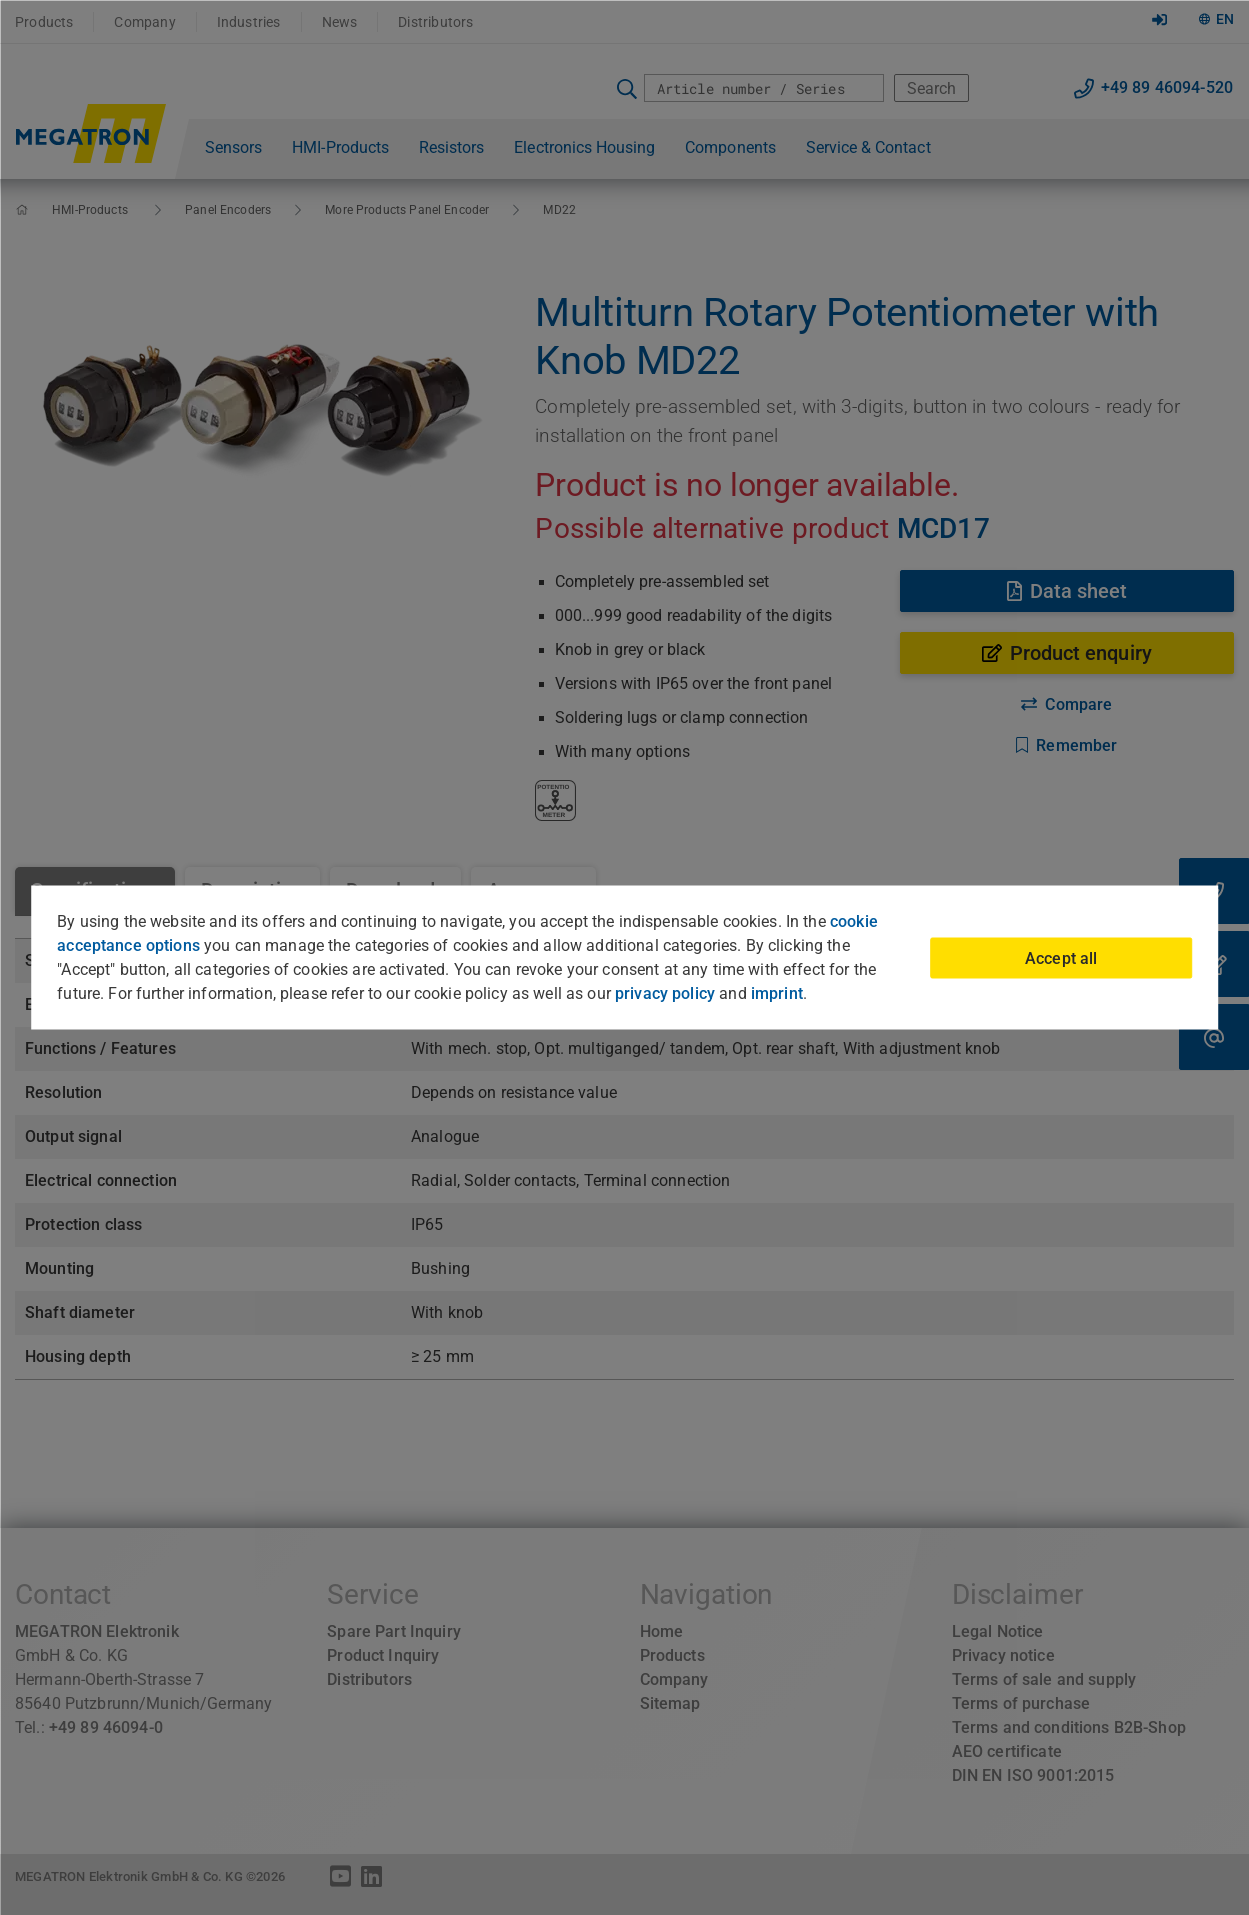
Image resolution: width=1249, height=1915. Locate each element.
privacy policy (665, 993)
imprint (777, 993)
